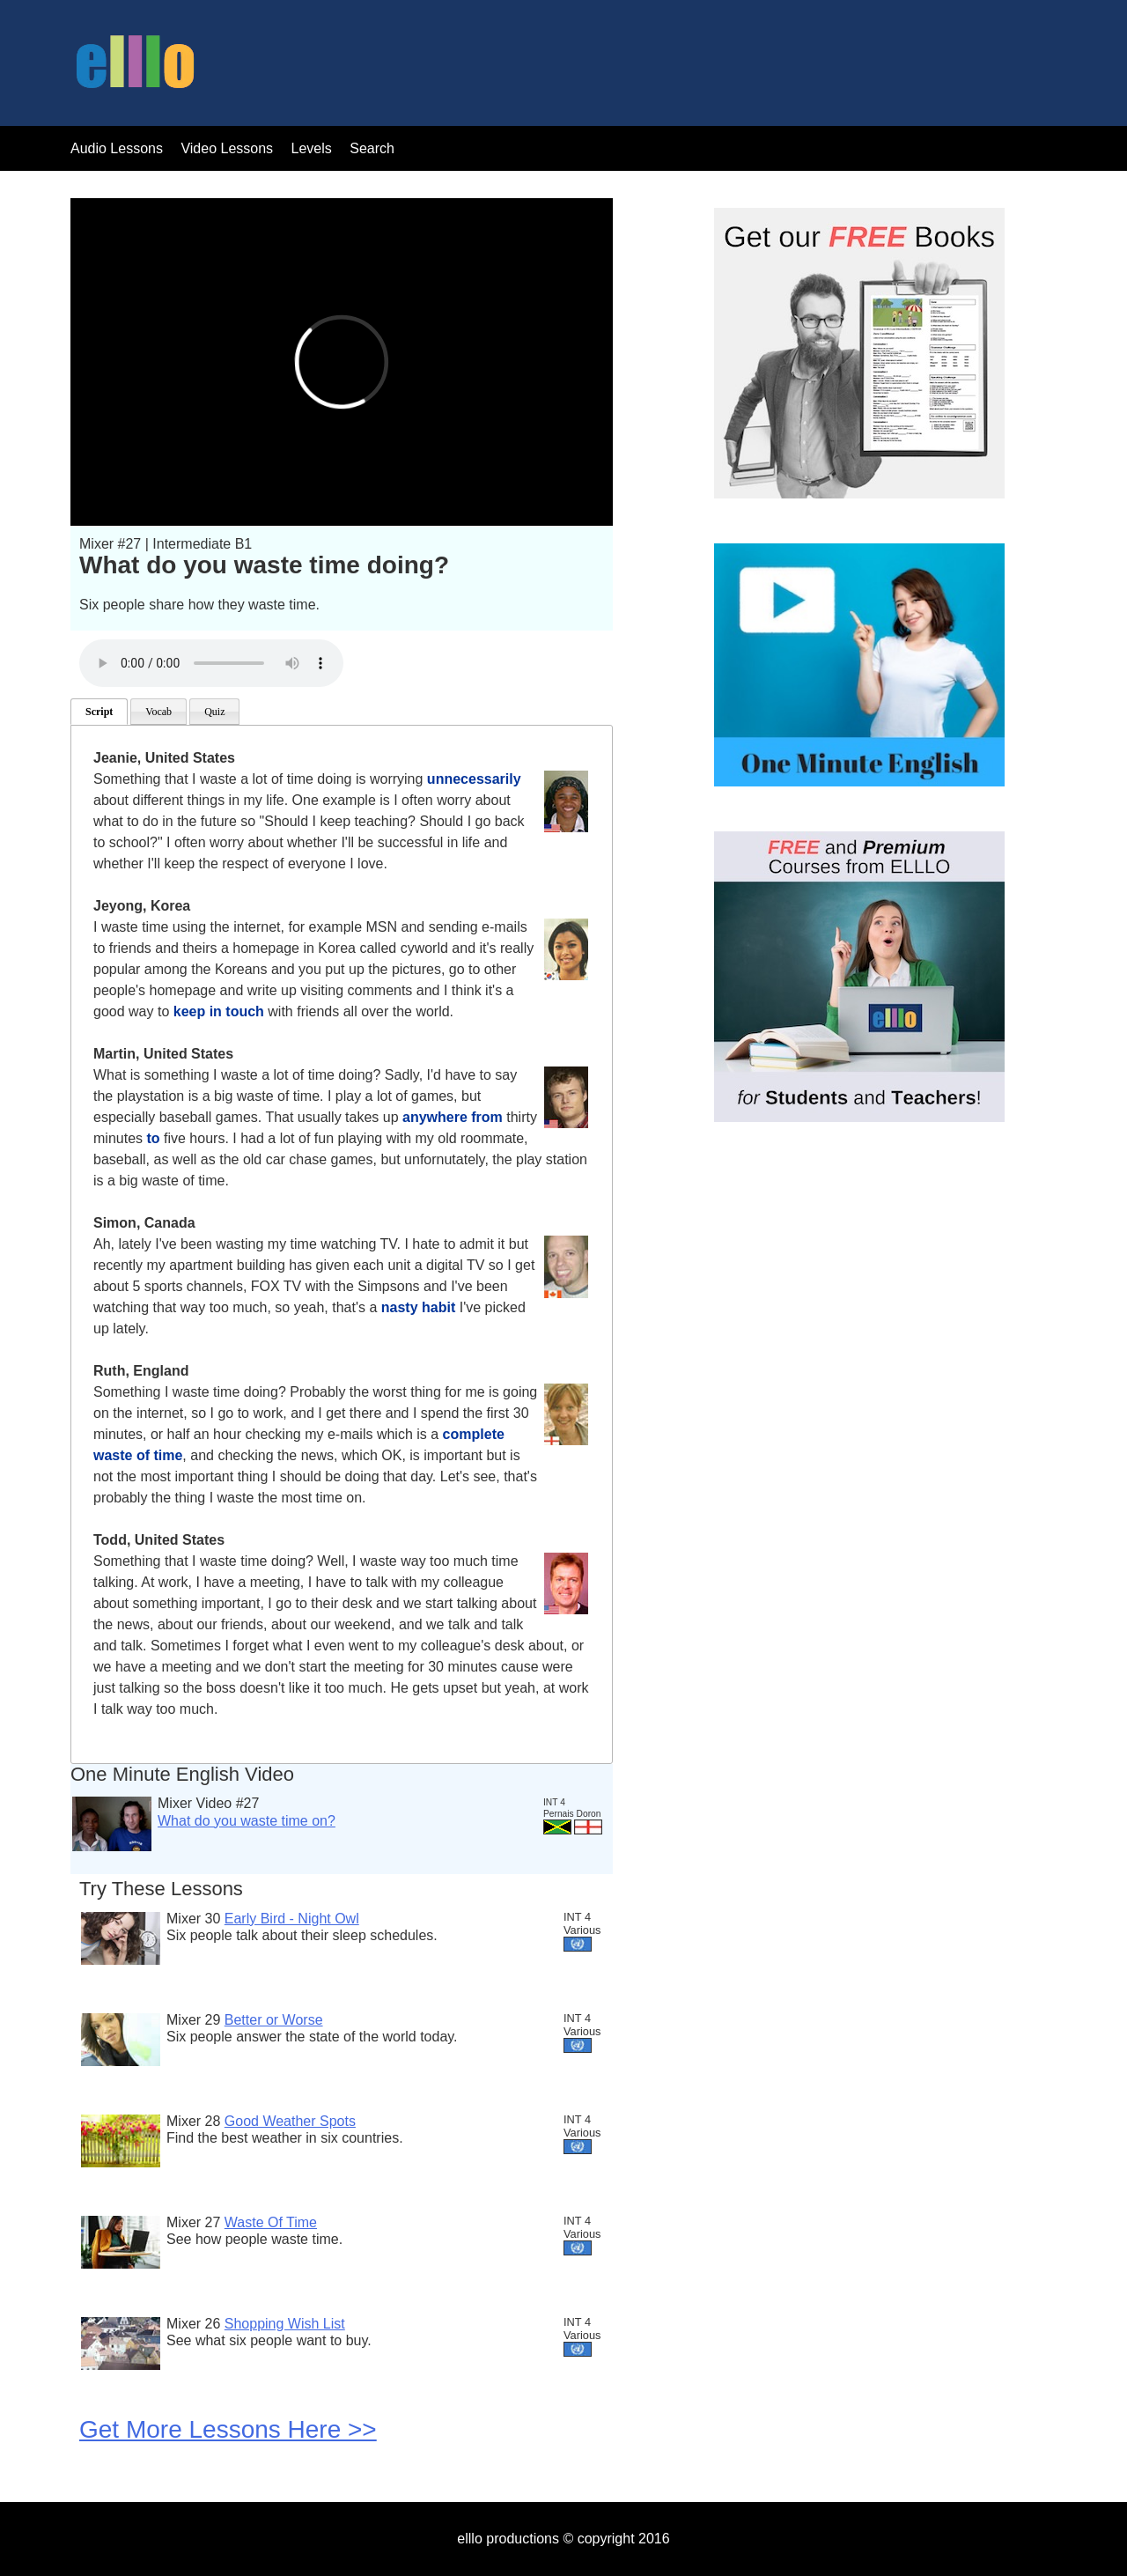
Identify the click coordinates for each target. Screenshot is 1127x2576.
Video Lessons (226, 148)
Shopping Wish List (285, 2323)
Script (99, 711)
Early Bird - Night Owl (292, 1918)
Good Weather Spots (290, 2121)
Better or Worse (274, 2019)
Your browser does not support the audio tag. (211, 663)
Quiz (214, 711)
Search (372, 148)
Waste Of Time (271, 2222)
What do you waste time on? (246, 1820)
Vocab (158, 711)
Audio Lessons (116, 148)
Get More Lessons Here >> (228, 2429)
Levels (313, 148)
